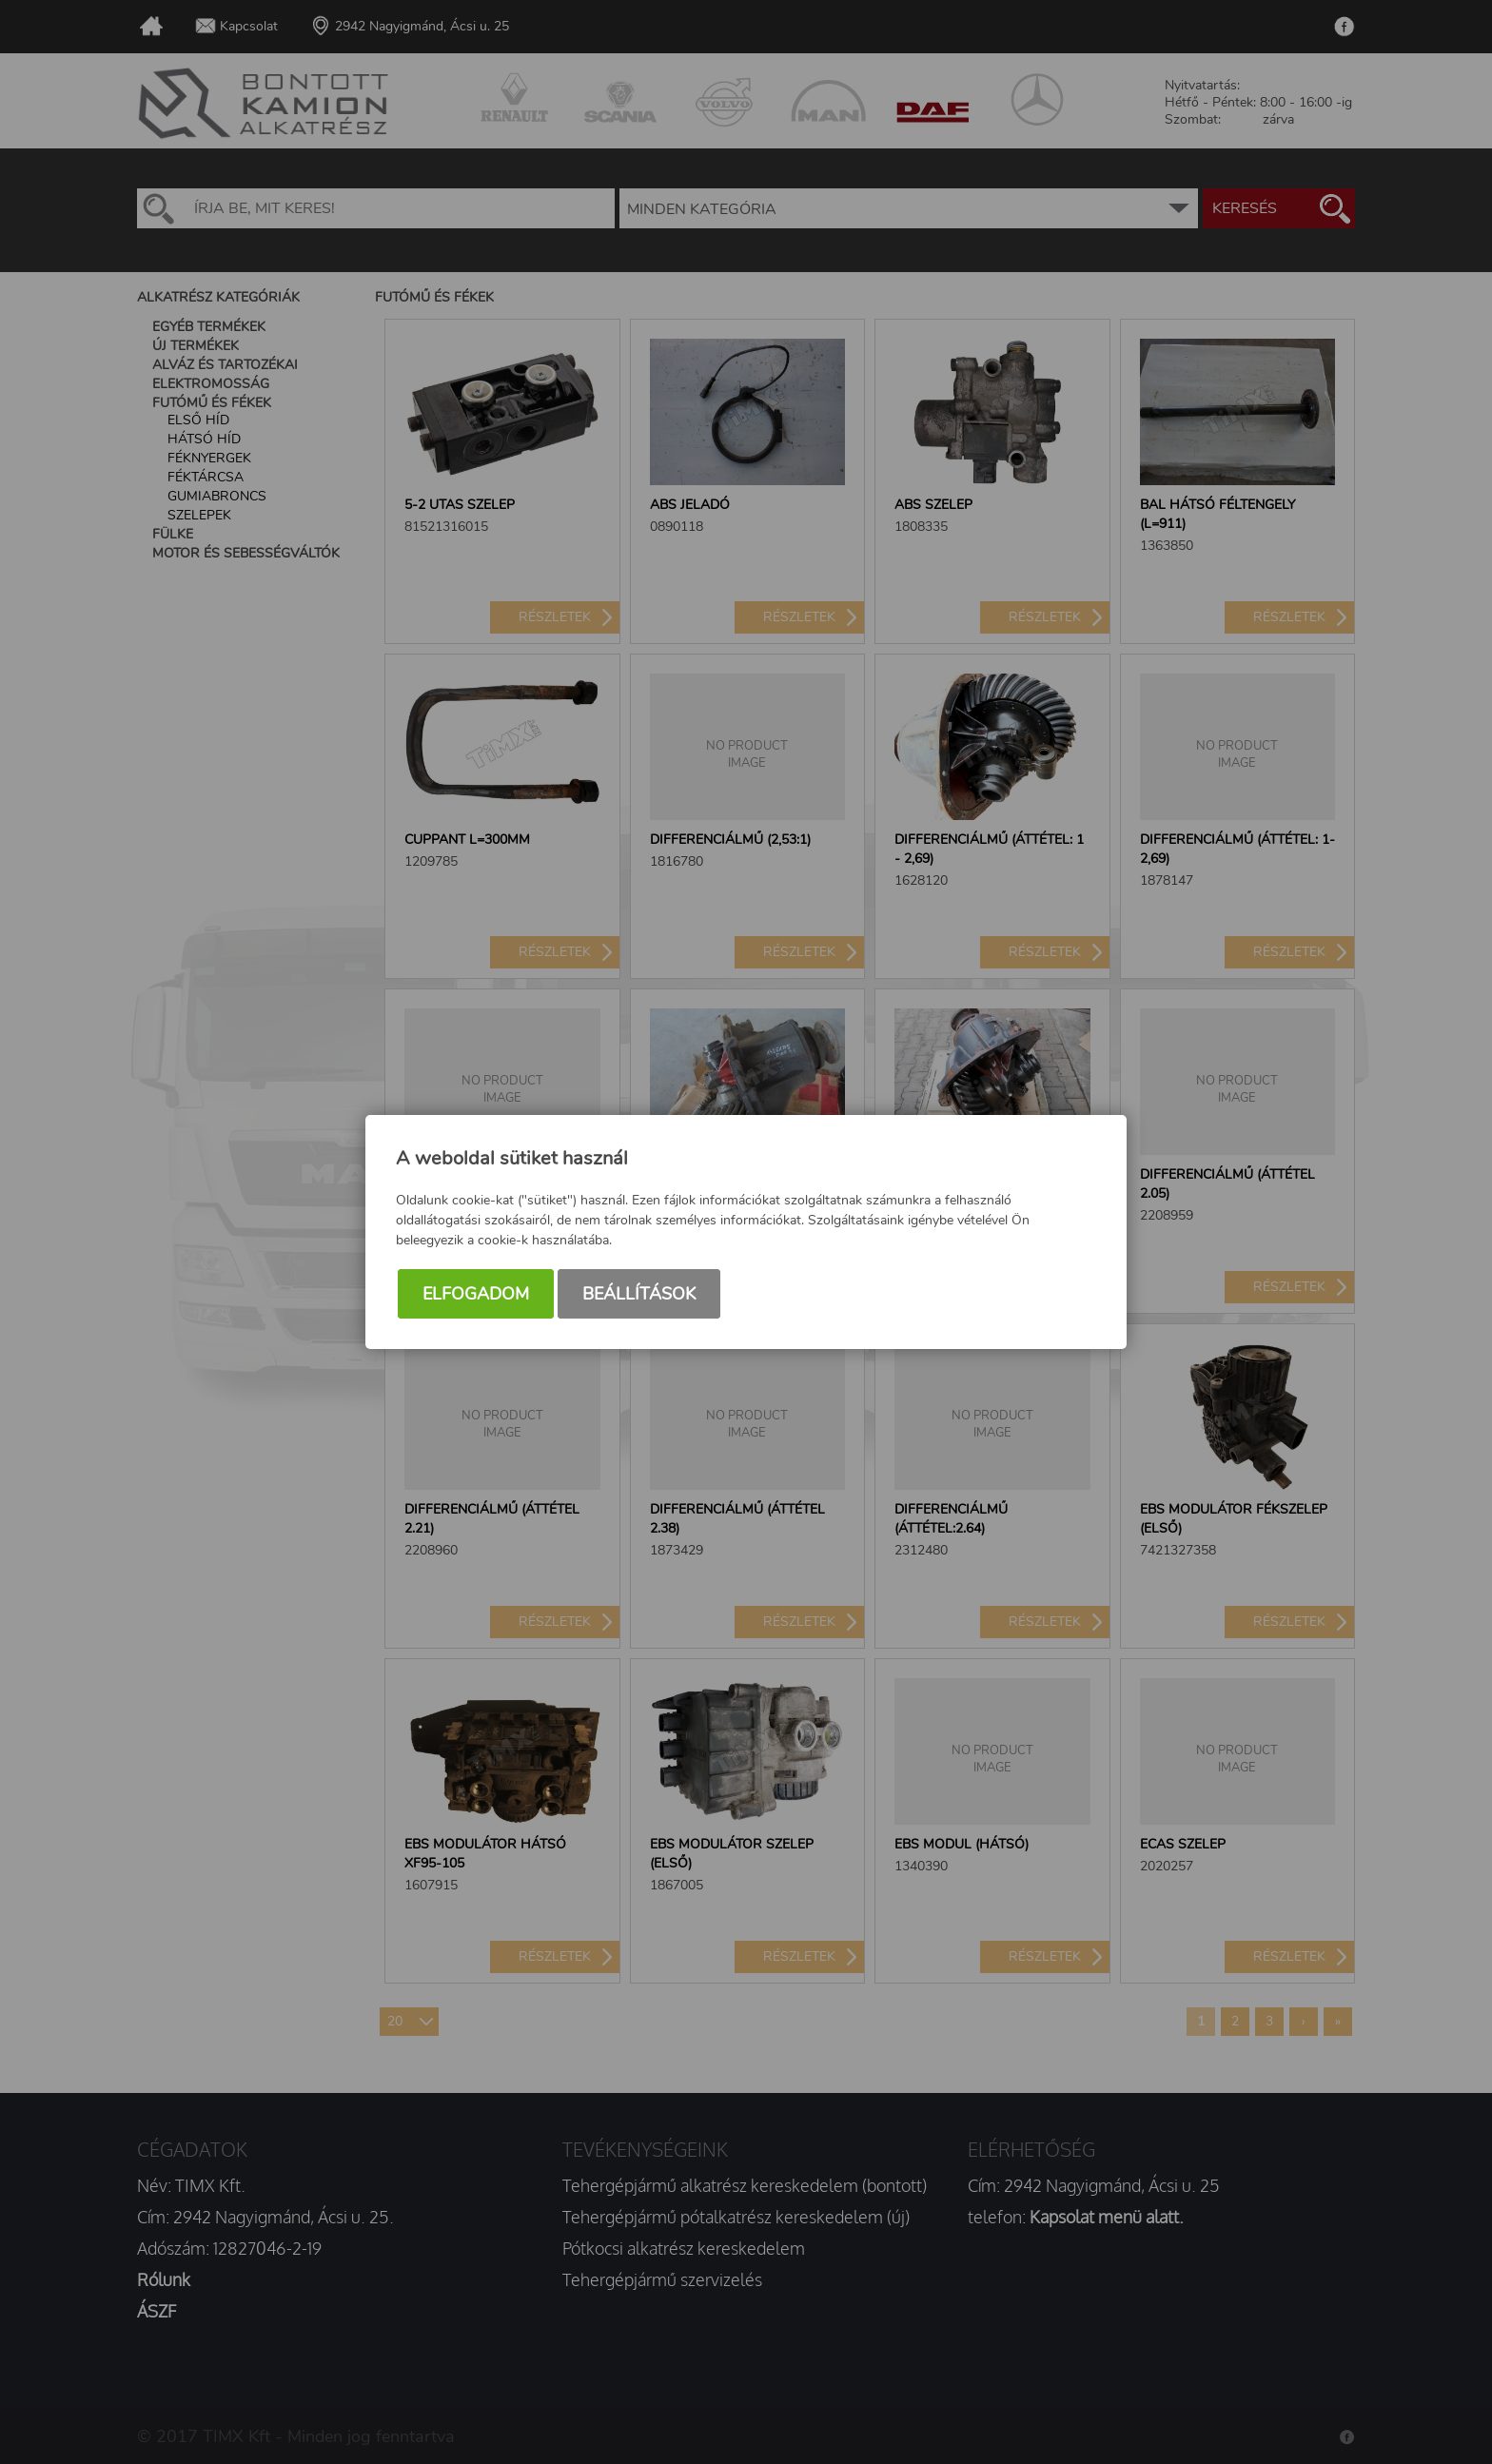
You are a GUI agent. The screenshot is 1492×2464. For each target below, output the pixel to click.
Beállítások (639, 1293)
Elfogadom (475, 1293)
